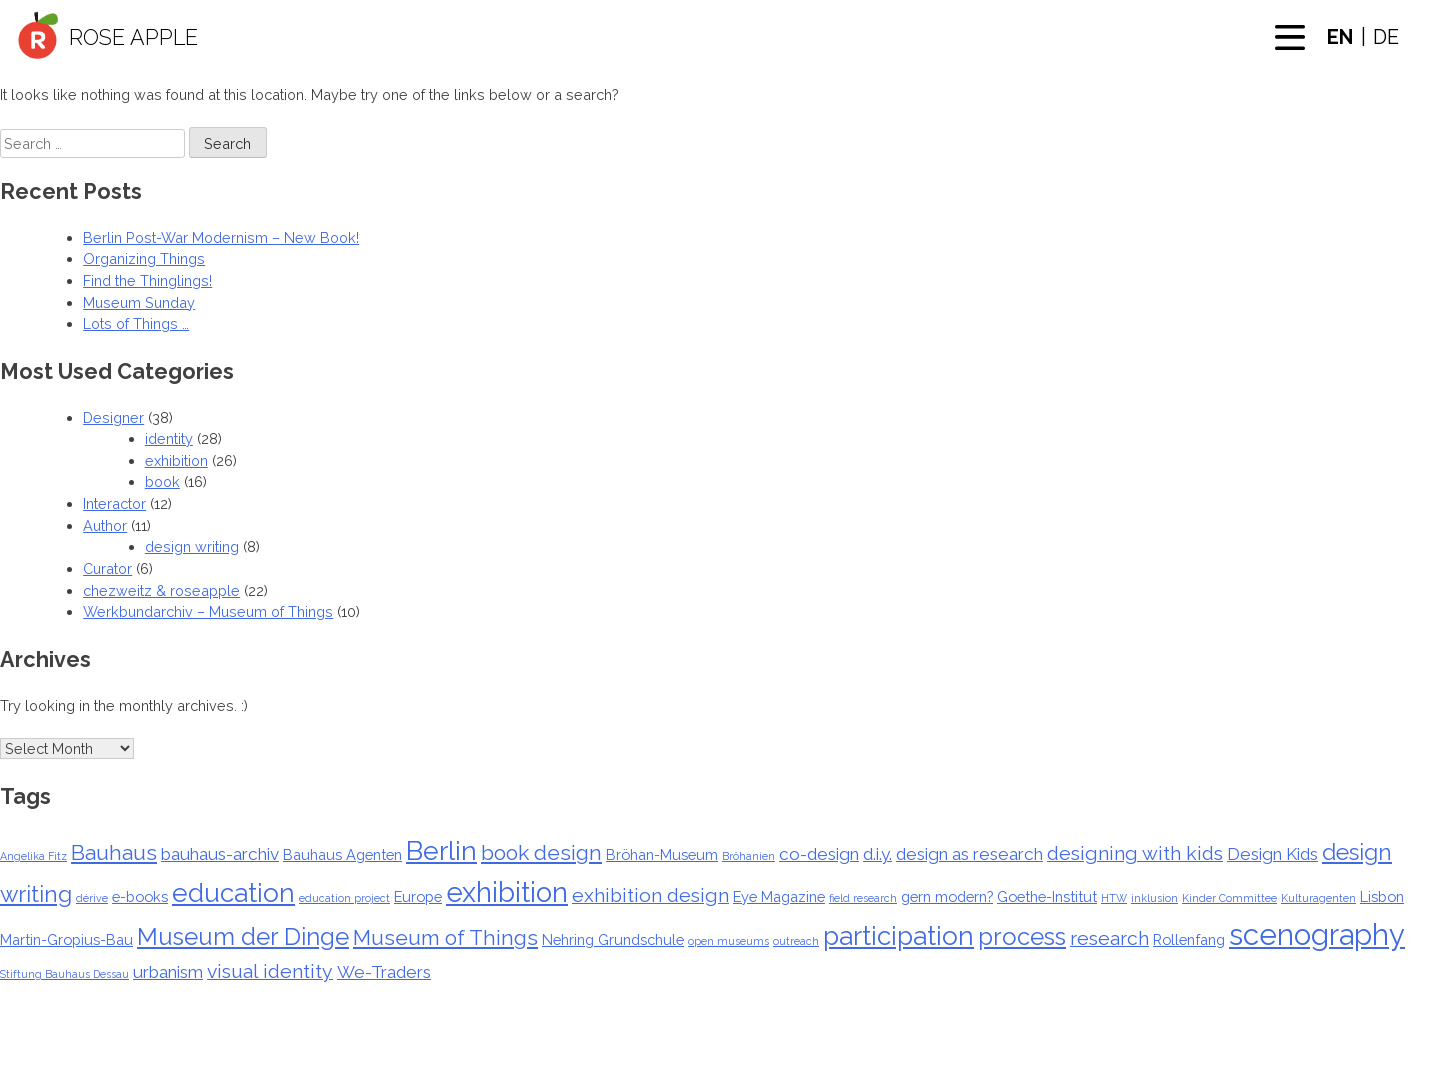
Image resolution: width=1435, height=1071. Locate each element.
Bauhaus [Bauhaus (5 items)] (114, 852)
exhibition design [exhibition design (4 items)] (650, 895)
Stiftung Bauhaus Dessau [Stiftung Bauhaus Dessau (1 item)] (64, 974)
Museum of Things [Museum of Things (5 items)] (445, 937)
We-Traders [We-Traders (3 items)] (384, 972)
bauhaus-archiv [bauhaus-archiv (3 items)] (220, 854)
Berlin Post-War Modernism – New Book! (221, 237)
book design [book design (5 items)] (541, 852)
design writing (192, 546)
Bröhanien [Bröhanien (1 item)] (748, 856)
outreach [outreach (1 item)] (796, 941)
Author (105, 525)
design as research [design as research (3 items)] (969, 854)
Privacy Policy (874, 1062)
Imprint (952, 1062)
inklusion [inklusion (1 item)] (1154, 898)
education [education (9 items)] (233, 893)
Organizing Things (144, 258)
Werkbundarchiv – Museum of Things (208, 611)
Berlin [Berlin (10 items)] (441, 850)
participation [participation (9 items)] (898, 936)
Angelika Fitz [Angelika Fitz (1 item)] (33, 856)
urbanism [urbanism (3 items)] (168, 972)
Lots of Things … (136, 323)
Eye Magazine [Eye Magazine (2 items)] (779, 896)
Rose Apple (133, 37)
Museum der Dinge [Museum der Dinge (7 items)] (243, 937)
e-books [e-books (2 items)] (140, 896)
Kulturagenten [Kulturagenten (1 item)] (1318, 898)
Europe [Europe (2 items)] (418, 896)
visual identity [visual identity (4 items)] (270, 971)
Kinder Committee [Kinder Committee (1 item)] (1229, 898)
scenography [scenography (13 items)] (1317, 934)
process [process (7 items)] (1022, 937)
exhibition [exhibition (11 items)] (507, 892)
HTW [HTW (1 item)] (1114, 898)
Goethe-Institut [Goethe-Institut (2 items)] (1047, 896)
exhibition (176, 460)
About (525, 1062)
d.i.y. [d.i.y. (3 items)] (877, 854)
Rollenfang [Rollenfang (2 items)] (1189, 939)
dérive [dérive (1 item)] (92, 898)
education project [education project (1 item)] (344, 898)
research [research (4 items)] (1109, 938)
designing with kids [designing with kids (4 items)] (1135, 853)
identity (169, 438)
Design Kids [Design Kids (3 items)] (1272, 854)
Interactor (114, 503)
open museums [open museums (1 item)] (728, 941)
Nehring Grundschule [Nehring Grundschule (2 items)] (613, 939)
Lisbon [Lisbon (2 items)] (1382, 896)
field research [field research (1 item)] (863, 898)
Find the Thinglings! (147, 280)
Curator (107, 568)
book (162, 481)
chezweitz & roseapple (161, 590)
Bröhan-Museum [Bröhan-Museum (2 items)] (662, 854)
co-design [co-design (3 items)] (819, 854)
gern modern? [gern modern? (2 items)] (947, 896)
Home (477, 1062)
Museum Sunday (139, 302)
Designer (113, 417)
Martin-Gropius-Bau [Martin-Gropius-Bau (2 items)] (66, 939)
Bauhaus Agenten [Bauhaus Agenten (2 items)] (342, 854)
